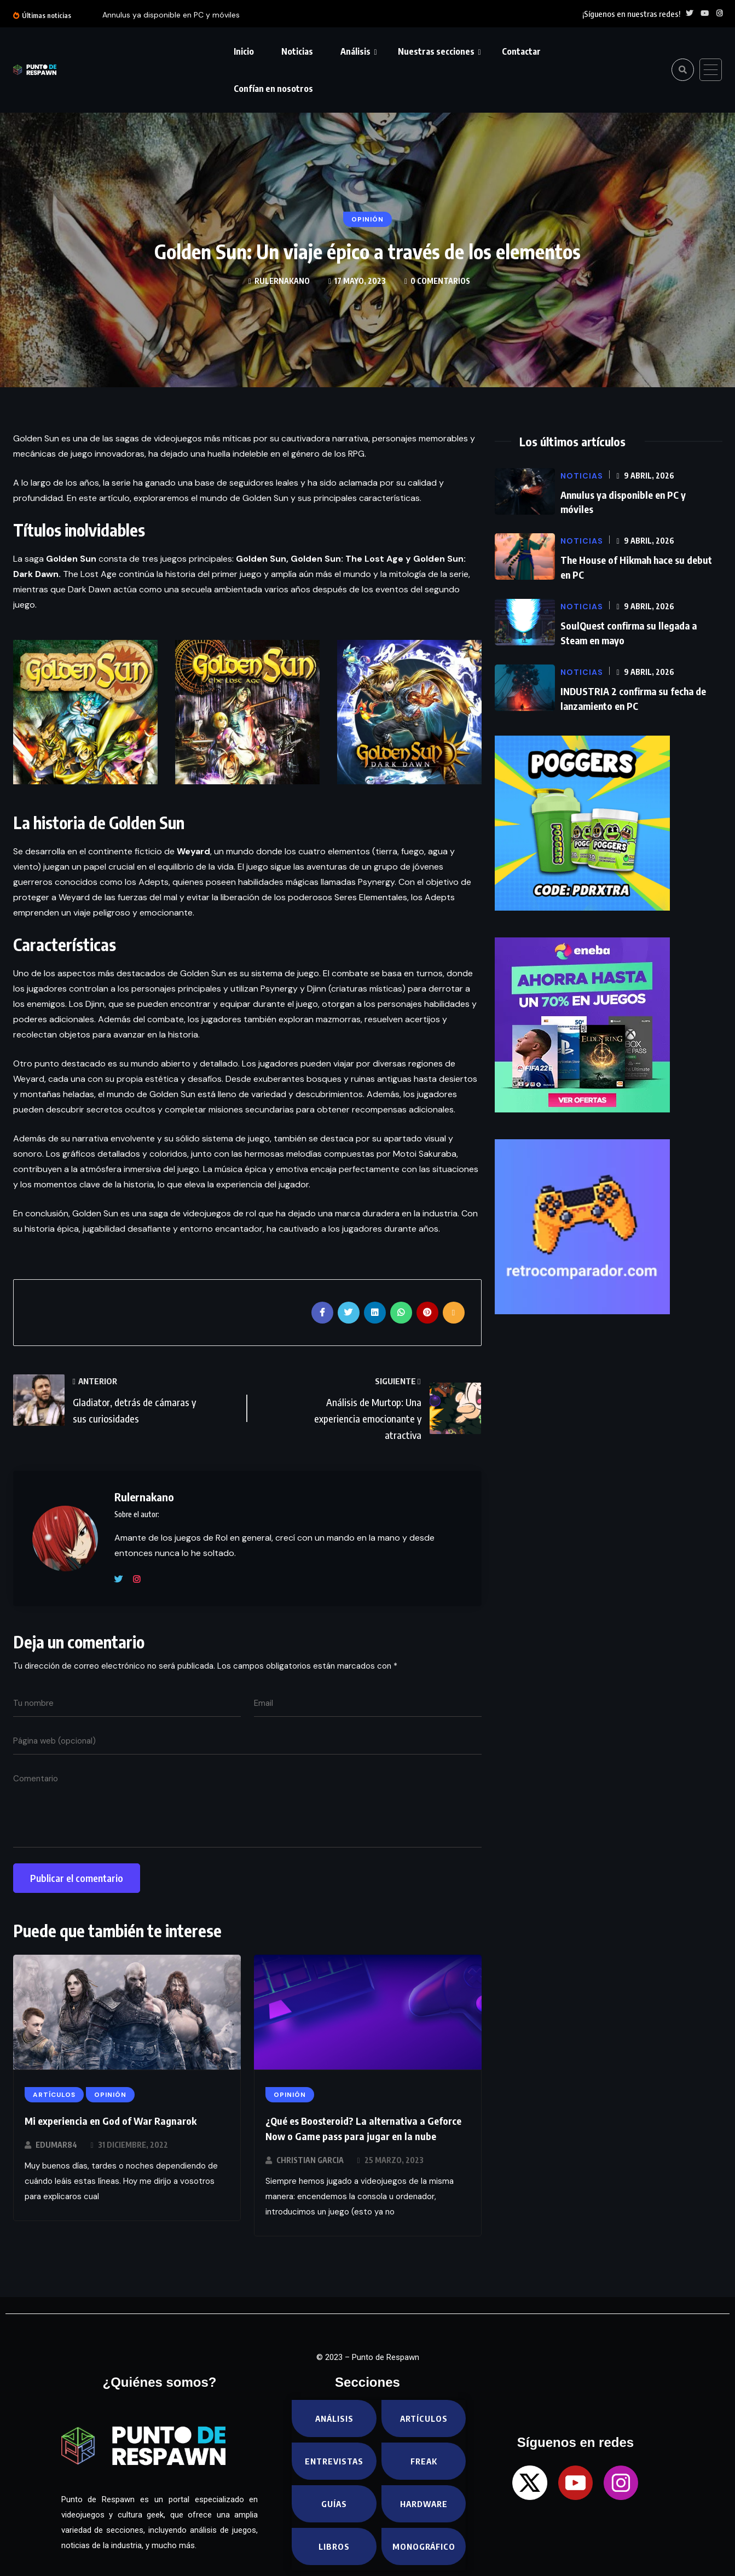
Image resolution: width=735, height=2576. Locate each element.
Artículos (424, 2418)
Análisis (355, 51)
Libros (334, 2546)
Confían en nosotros (273, 88)
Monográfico (424, 2546)
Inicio (244, 51)
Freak (423, 2461)
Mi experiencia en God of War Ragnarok (110, 2120)
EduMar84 (56, 2144)
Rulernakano (282, 280)
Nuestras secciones (436, 51)
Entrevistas (334, 2461)
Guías (334, 2504)
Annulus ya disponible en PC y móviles (171, 15)
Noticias (297, 51)
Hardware (424, 2504)
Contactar (521, 51)
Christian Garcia (310, 2160)
